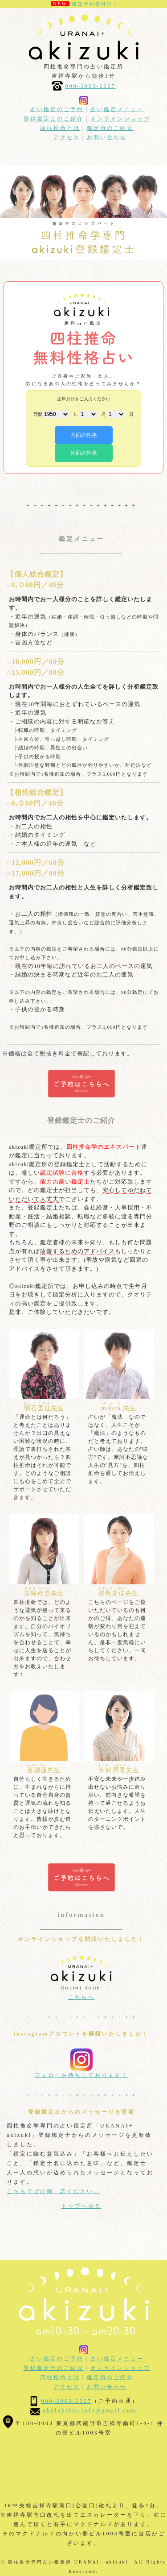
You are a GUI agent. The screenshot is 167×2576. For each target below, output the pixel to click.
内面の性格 (83, 435)
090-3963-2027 (90, 86)
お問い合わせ (107, 137)
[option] (83, 213)
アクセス (66, 137)
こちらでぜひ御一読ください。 (53, 2191)
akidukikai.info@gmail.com (89, 2410)
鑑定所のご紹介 (110, 128)
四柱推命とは (60, 128)
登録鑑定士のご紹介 (54, 119)
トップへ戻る (81, 2206)
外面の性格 (83, 453)
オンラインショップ (120, 119)
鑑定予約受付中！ (95, 3)
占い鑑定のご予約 (57, 109)
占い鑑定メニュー (117, 109)
